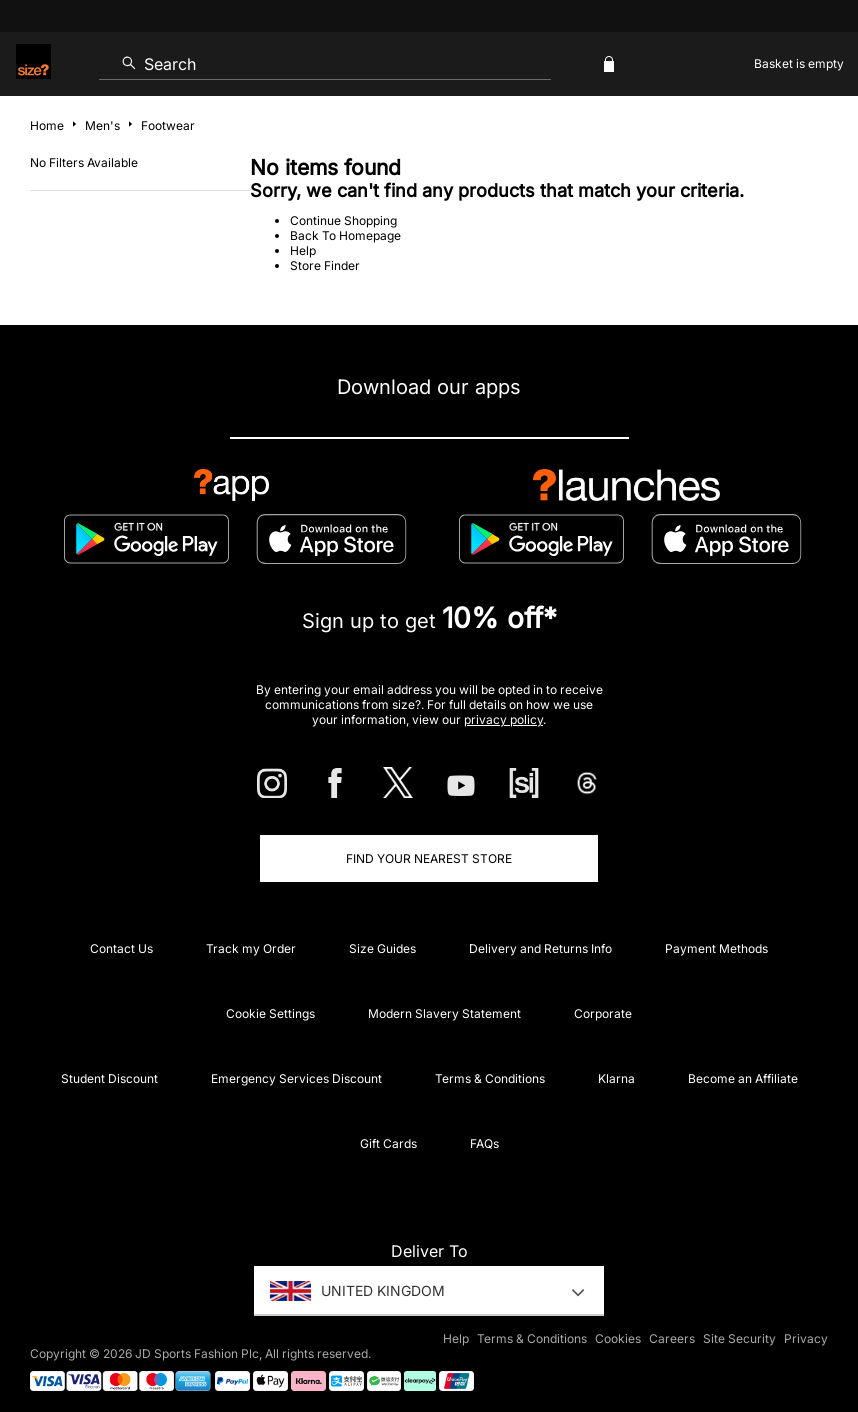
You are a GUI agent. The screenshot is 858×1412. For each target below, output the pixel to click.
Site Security (739, 1338)
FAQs (484, 1143)
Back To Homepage (345, 235)
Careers (672, 1338)
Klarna (616, 1078)
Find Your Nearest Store (429, 858)
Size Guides (382, 948)
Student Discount (109, 1078)
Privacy (806, 1338)
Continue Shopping (343, 220)
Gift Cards (388, 1143)
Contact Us (121, 948)
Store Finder (325, 265)
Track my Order (251, 948)
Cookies (618, 1338)
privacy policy (503, 719)
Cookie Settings (270, 1013)
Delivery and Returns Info (540, 948)
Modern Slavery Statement (444, 1013)
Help (303, 250)
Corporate (603, 1013)
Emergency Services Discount (296, 1078)
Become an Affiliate (743, 1078)
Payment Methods (716, 948)
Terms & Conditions (490, 1078)
